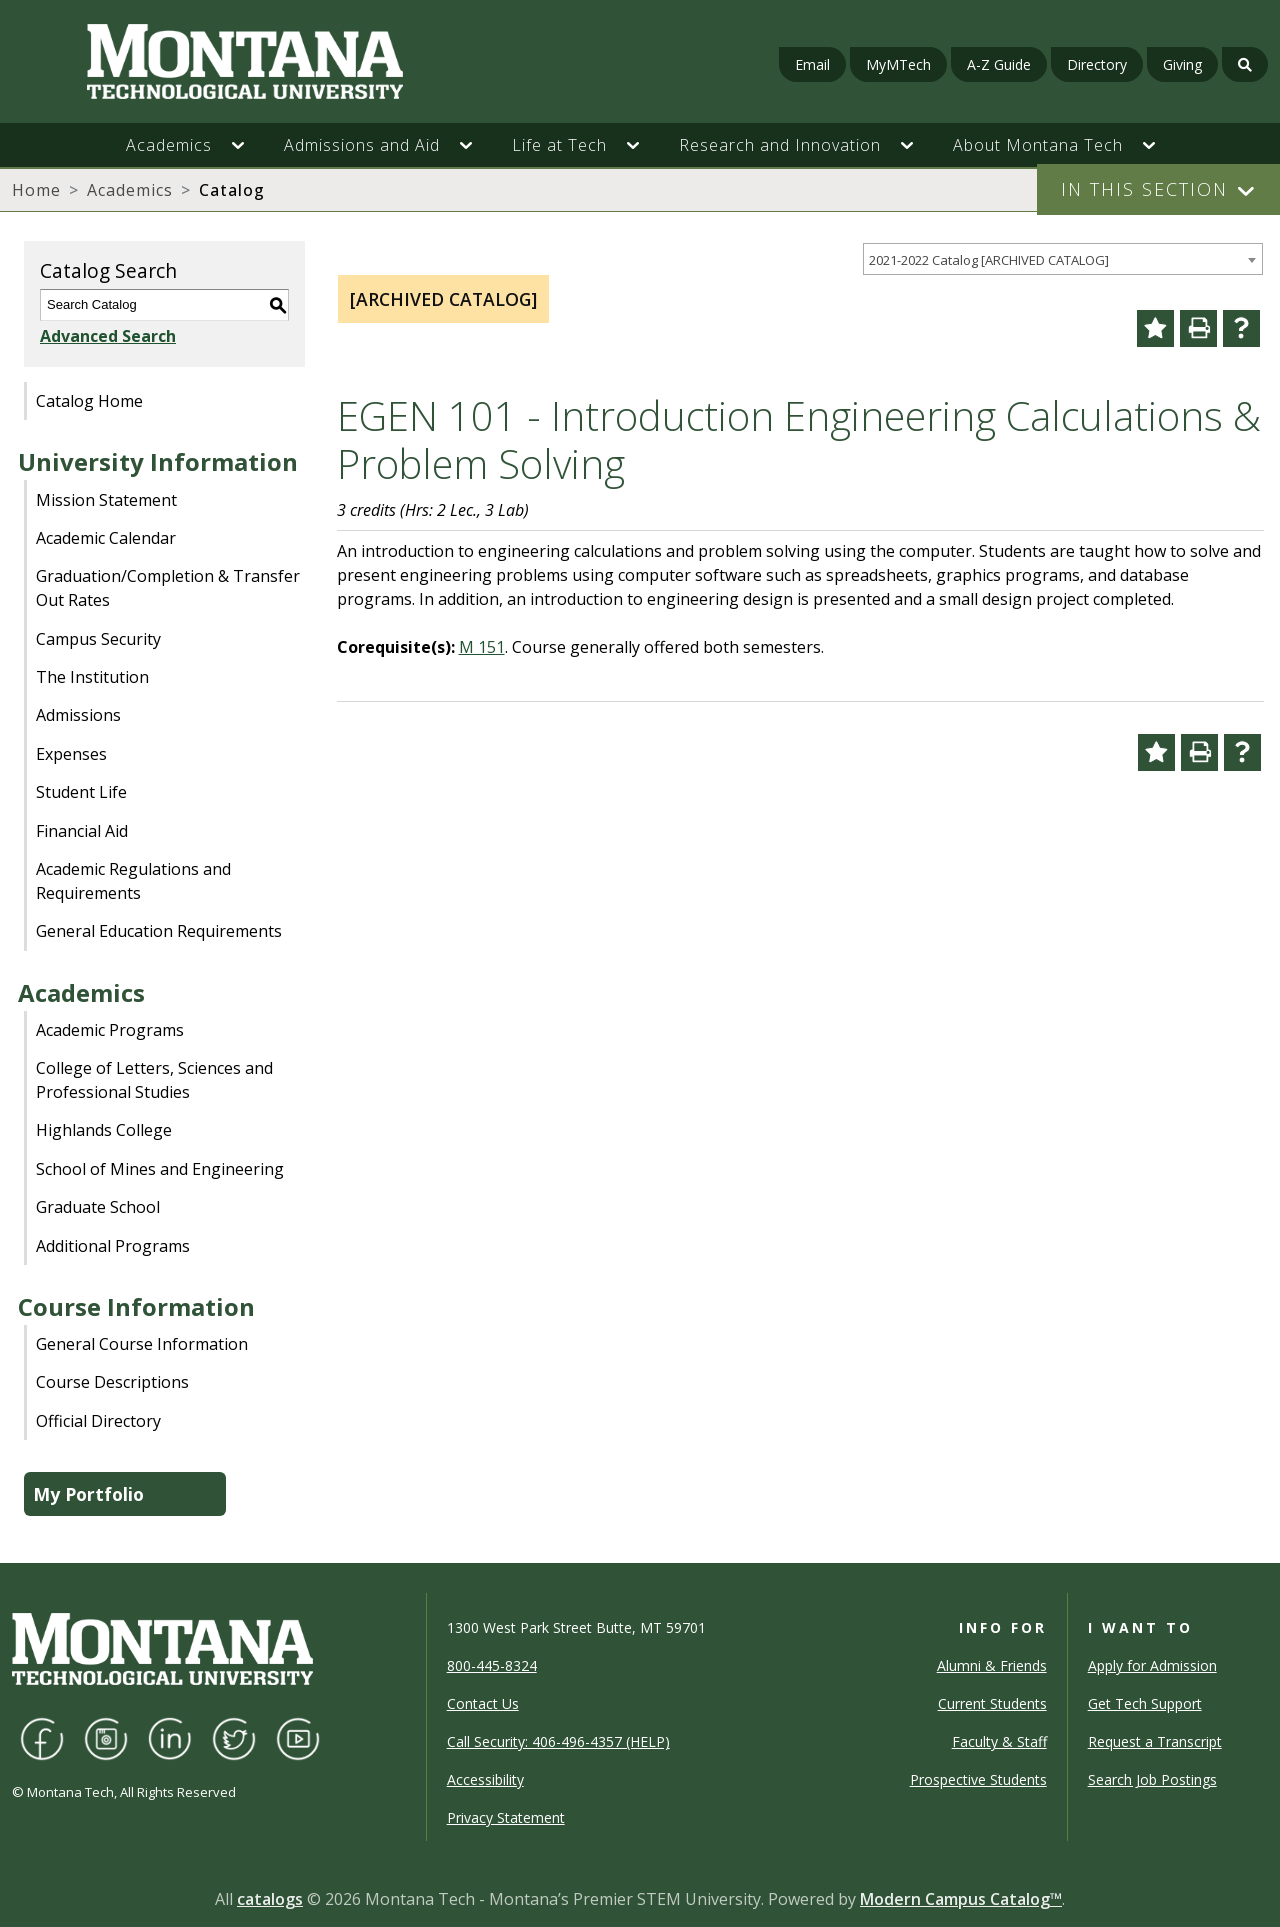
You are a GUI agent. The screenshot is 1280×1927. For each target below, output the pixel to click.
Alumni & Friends (992, 1665)
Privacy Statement (506, 1817)
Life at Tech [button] (559, 145)
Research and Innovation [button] (780, 145)
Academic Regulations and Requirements (133, 881)
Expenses (71, 754)
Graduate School (98, 1207)
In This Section (1144, 189)
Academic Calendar (106, 538)
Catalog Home (89, 401)
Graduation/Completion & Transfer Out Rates (168, 588)
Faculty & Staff (999, 1741)
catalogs (270, 1899)
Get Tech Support (1145, 1703)
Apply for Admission (1152, 1665)
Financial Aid (82, 831)
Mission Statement (106, 500)
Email (812, 64)
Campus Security (98, 639)
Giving (1182, 64)
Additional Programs (113, 1246)
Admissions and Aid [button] (362, 145)
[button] (248, 145)
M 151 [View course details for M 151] (482, 647)
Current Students (992, 1703)
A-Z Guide (999, 64)
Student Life (81, 792)
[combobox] (1063, 259)
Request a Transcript (1155, 1741)
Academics (130, 190)
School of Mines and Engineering (160, 1169)
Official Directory (98, 1421)
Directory (1097, 64)
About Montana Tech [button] (1038, 145)
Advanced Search (108, 336)
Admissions (78, 715)
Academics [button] (169, 145)
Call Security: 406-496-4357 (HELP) (558, 1741)
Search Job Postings (1152, 1779)
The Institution (92, 677)
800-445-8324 (492, 1665)
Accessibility (485, 1779)
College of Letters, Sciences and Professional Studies (154, 1080)
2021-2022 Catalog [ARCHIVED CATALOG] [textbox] (989, 260)
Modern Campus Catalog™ (961, 1899)
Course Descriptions (112, 1382)
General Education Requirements (159, 931)
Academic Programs (110, 1030)
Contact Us (483, 1703)
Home (36, 190)
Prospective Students (978, 1779)
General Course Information (142, 1344)
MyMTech (898, 64)
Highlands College (104, 1130)
